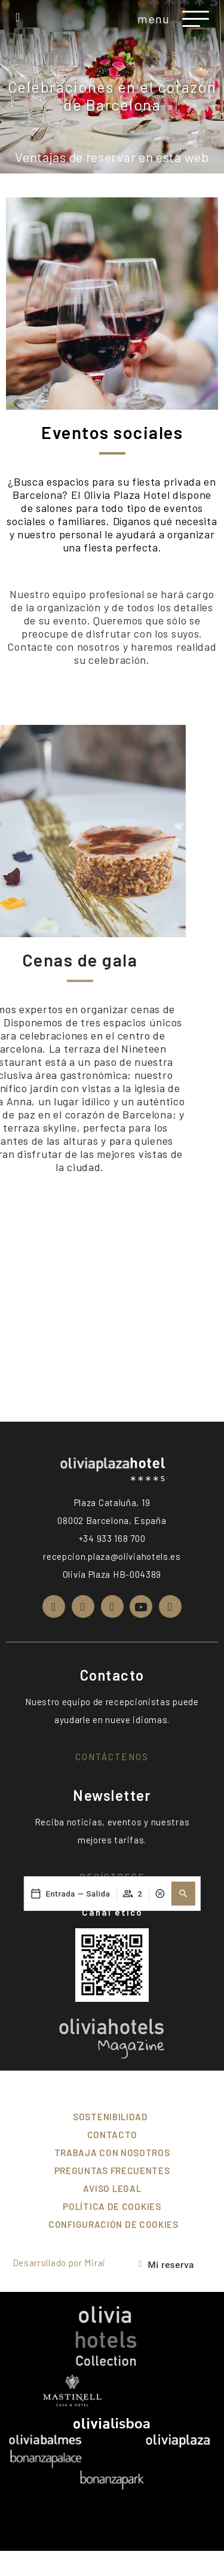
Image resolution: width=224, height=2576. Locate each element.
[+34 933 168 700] (18, 17)
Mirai (95, 2262)
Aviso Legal (112, 2188)
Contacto (112, 2134)
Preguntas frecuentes (112, 2170)
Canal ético (112, 1912)
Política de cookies (112, 2206)
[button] (183, 1575)
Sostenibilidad (110, 2116)
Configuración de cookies (113, 2224)
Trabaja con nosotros (112, 2152)
